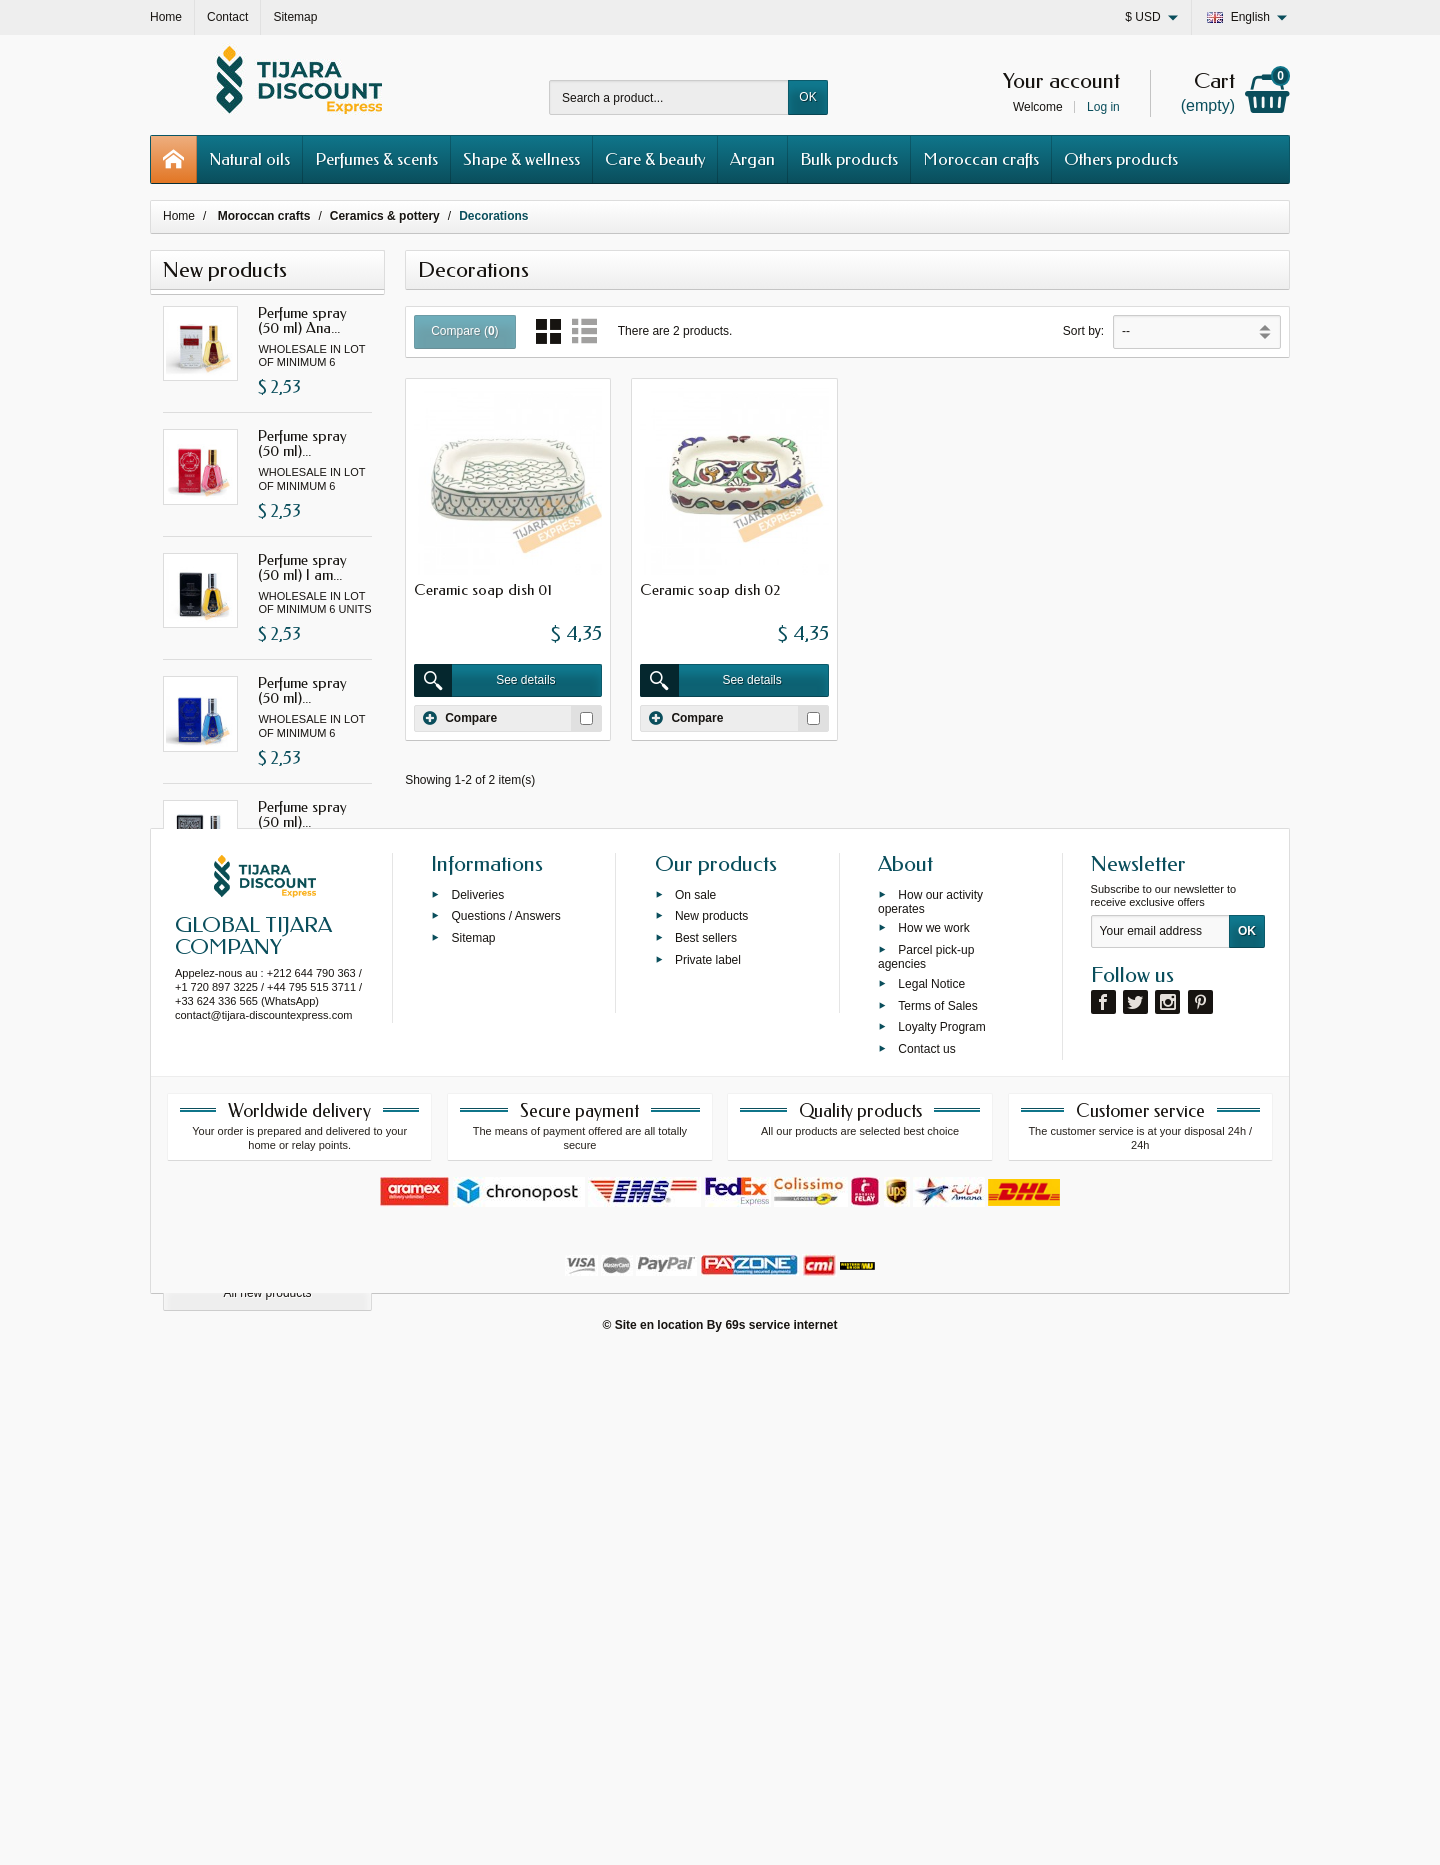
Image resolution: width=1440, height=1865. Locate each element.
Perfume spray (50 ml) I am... (302, 567)
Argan (752, 159)
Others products (1121, 159)
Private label (708, 1467)
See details (484, 681)
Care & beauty (655, 159)
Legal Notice (931, 1491)
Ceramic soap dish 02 (710, 590)
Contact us (926, 1556)
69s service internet (781, 1833)
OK (807, 97)
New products (711, 1423)
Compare (460, 718)
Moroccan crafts (981, 159)
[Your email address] (1160, 1439)
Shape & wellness (521, 159)
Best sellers (706, 1445)
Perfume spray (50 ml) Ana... (302, 320)
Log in (1103, 107)
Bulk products (849, 159)
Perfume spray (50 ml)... (302, 443)
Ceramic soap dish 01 (483, 590)
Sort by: (1083, 331)
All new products (268, 1293)
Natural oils (249, 159)
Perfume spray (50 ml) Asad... (303, 1184)
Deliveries (477, 1402)
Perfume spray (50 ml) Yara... (302, 937)
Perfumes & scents (376, 159)
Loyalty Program (941, 1534)
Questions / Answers (505, 1423)
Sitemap (473, 1445)
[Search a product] (669, 97)
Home (179, 216)
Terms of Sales (937, 1513)
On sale (695, 1402)
